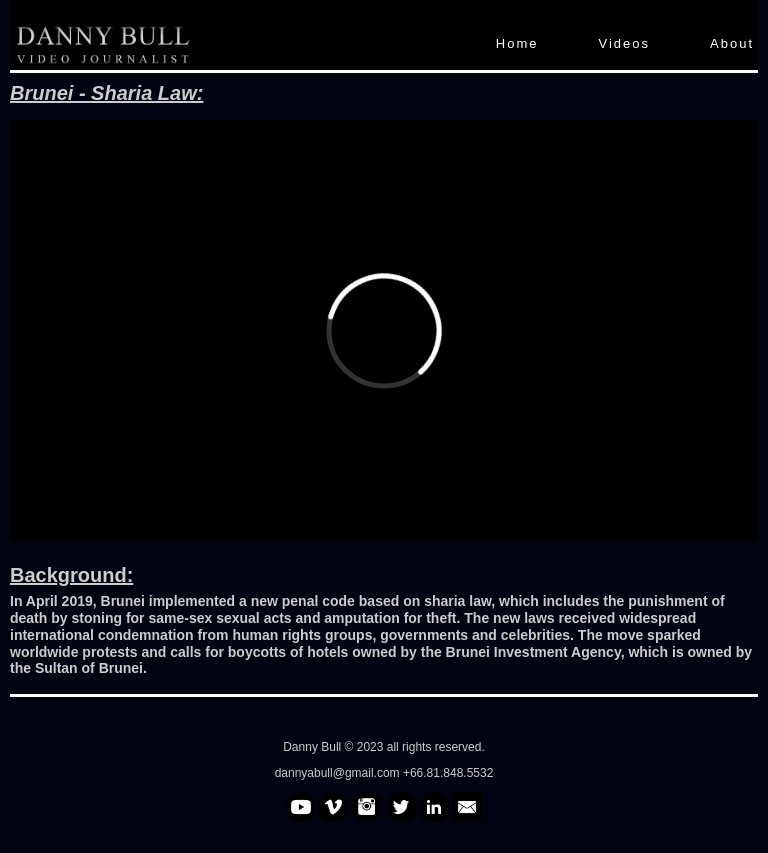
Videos (625, 43)
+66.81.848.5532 (448, 773)
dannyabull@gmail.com (339, 773)
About (732, 43)
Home (517, 43)
